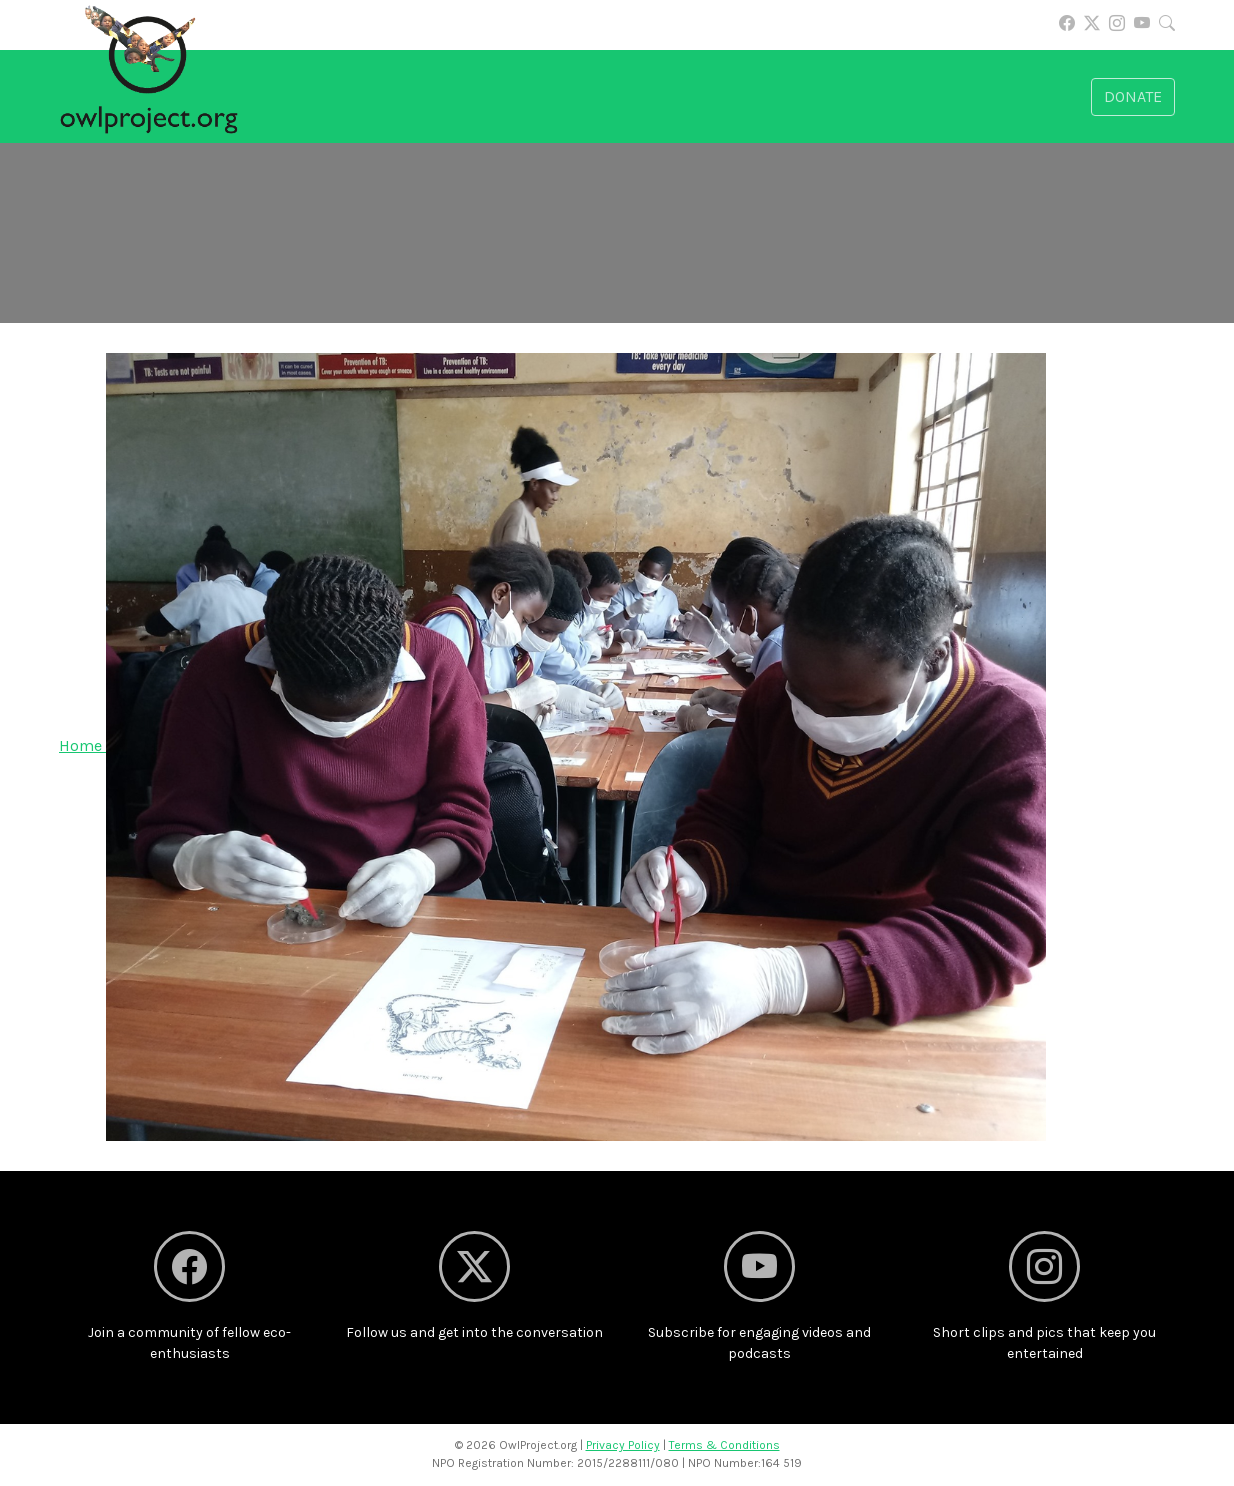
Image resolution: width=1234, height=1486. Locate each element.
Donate (1133, 96)
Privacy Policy (623, 1445)
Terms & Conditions (724, 1445)
